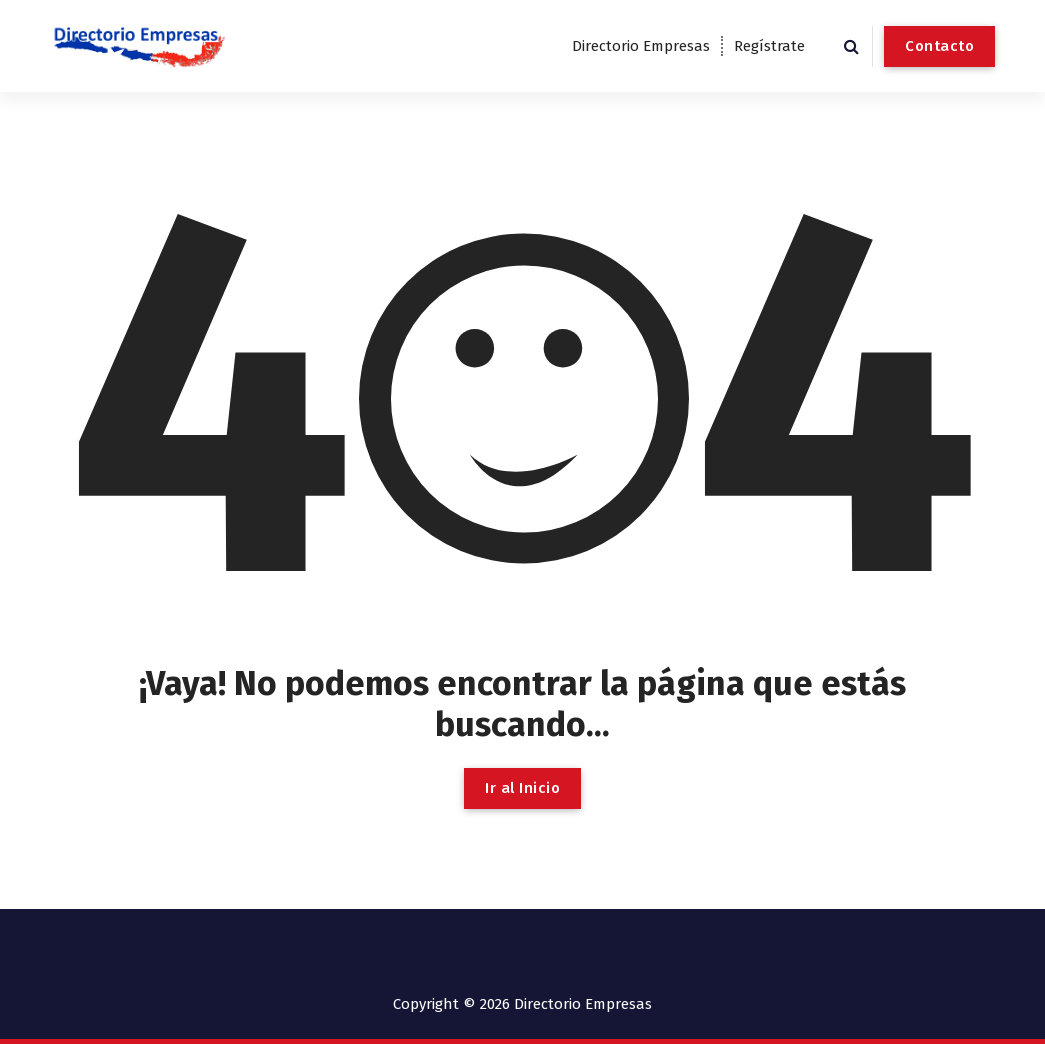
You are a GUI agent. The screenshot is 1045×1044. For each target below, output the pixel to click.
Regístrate (769, 46)
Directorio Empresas (641, 46)
